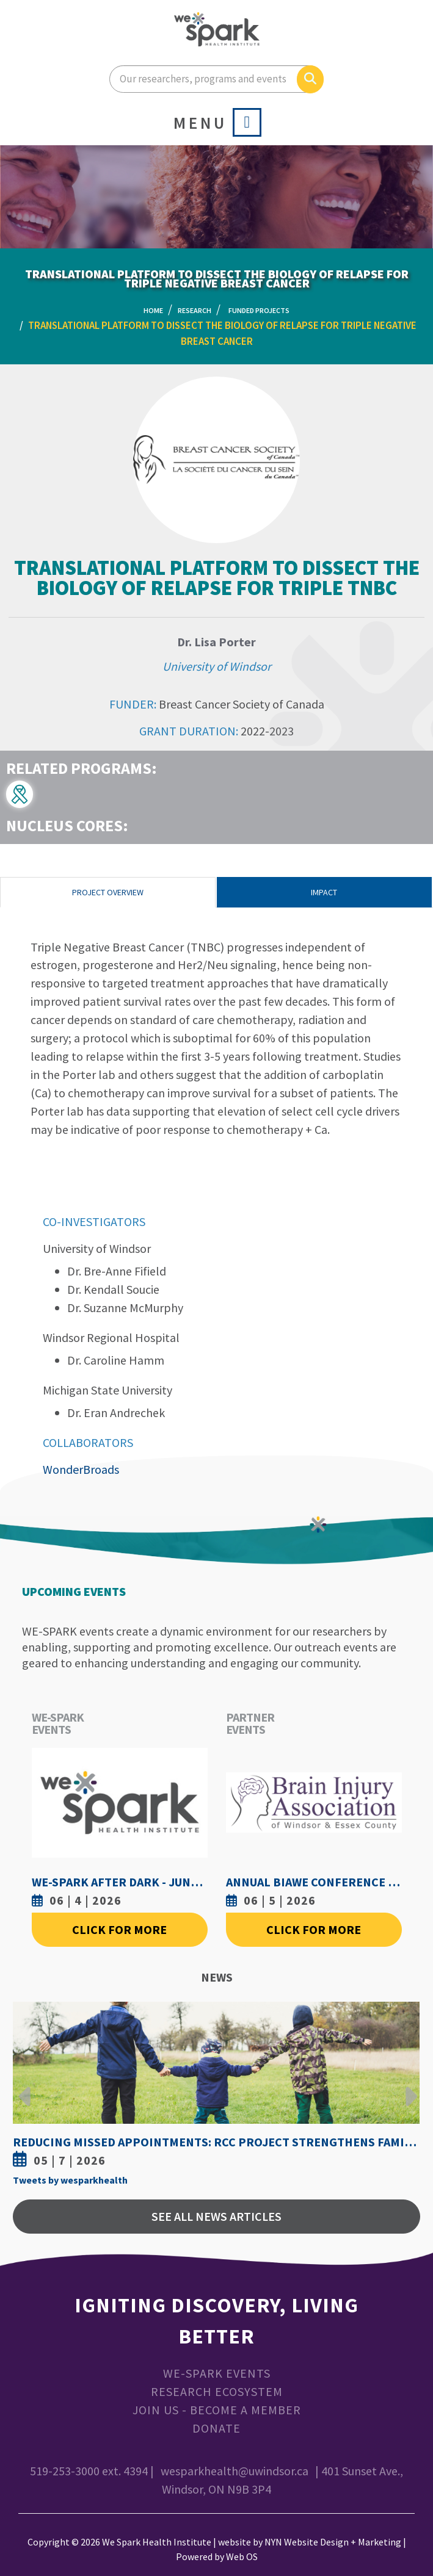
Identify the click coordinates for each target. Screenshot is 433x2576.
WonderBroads (81, 1469)
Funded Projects (258, 310)
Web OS (242, 2556)
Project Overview (108, 892)
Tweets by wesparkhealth (70, 2180)
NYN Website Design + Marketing (332, 2542)
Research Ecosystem (217, 2391)
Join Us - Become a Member (217, 2409)
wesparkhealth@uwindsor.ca (234, 2470)
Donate (216, 2428)
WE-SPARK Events (217, 2373)
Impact (324, 892)
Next (408, 2087)
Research (194, 310)
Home (153, 310)
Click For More (119, 1929)
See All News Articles (216, 2216)
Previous (25, 2087)
